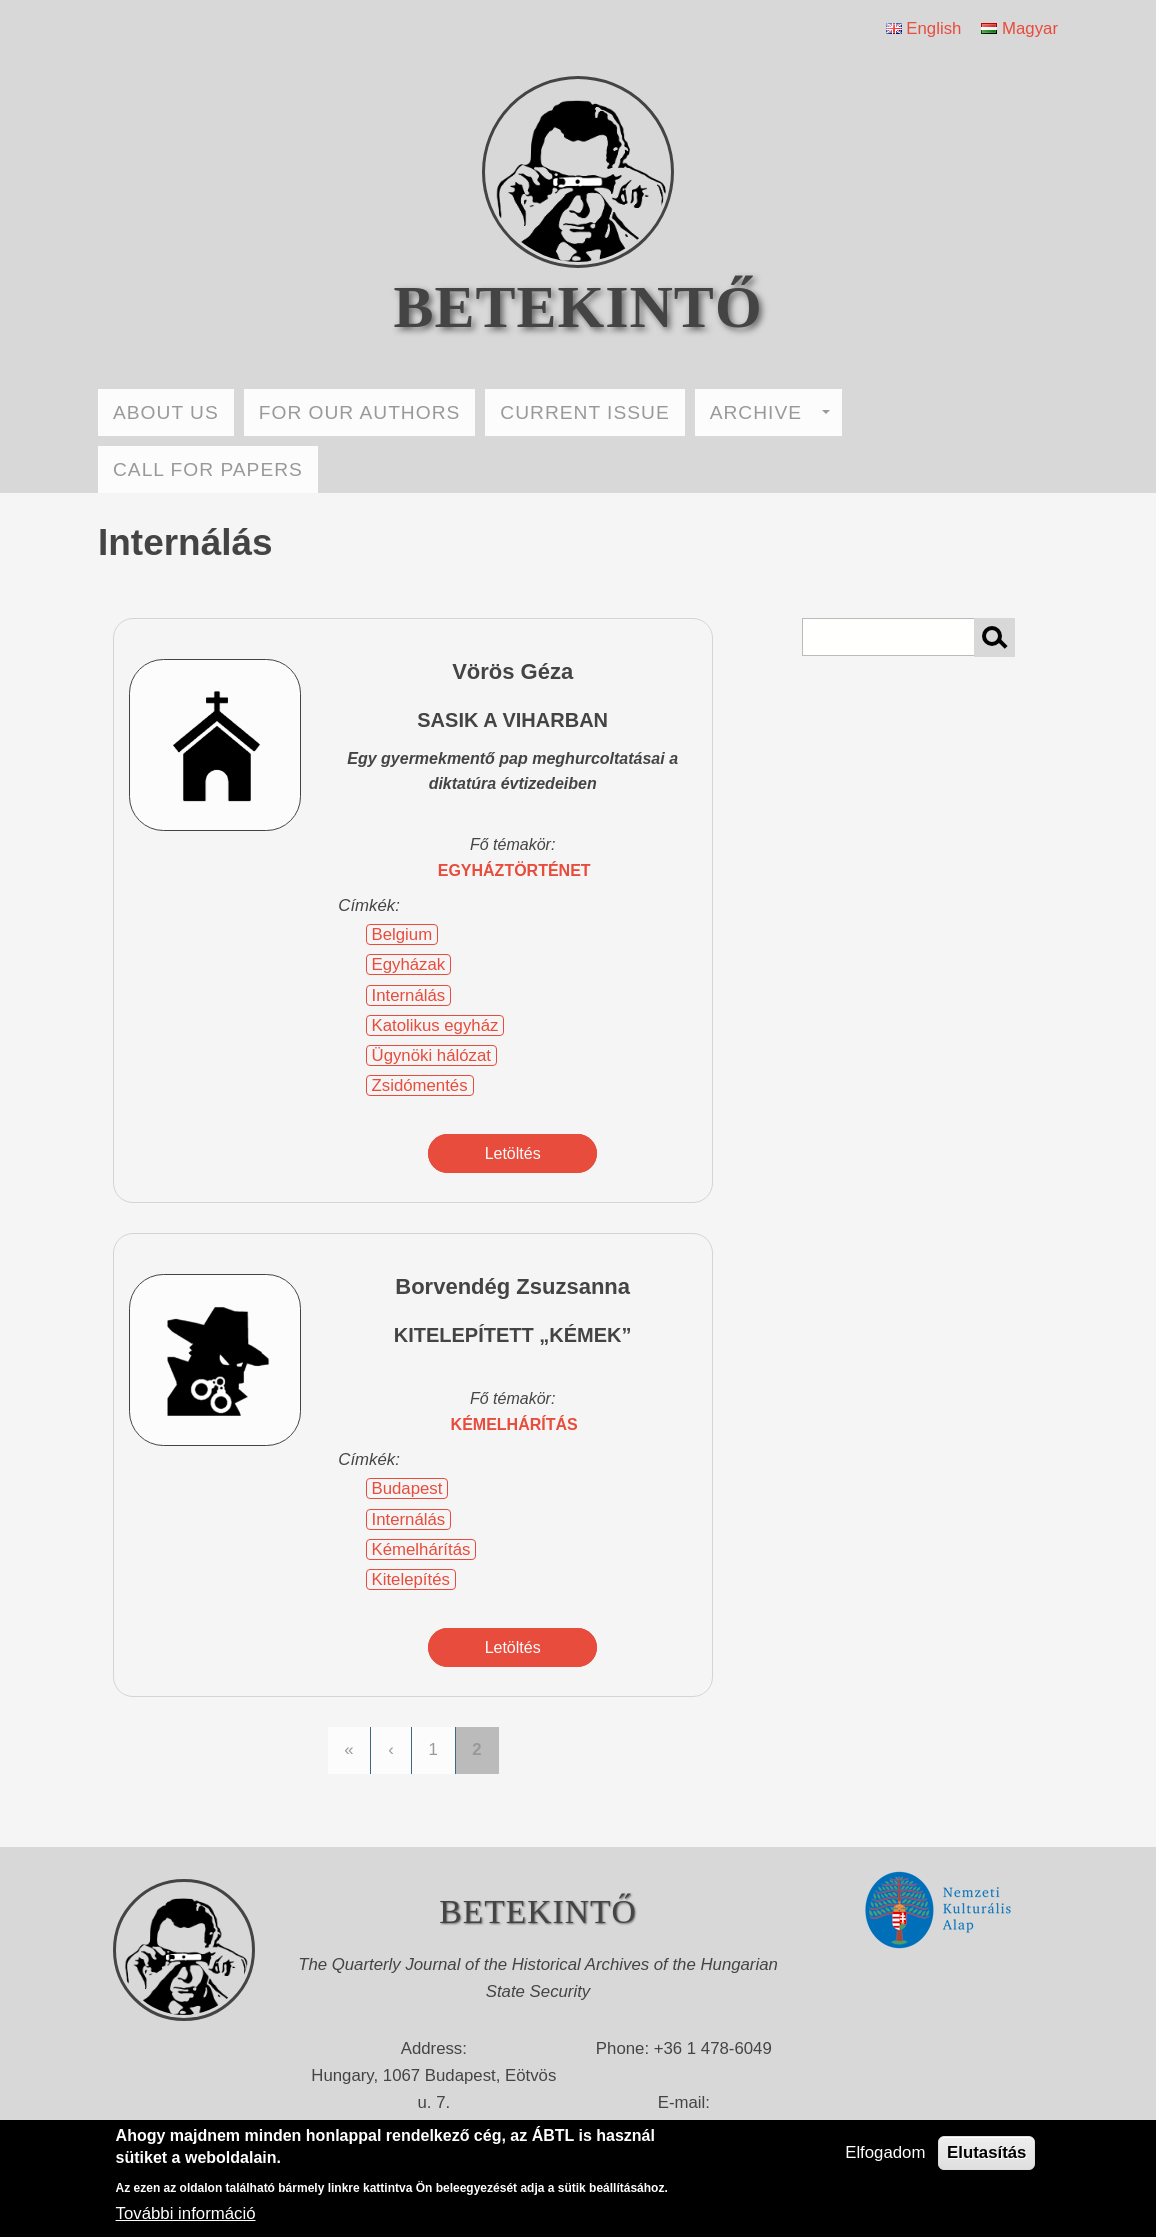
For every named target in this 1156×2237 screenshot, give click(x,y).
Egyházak (409, 964)
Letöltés (513, 1153)
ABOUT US (166, 412)
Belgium (402, 934)
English (924, 28)
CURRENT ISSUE (584, 412)
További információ (186, 2213)
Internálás (409, 995)
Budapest (407, 1488)
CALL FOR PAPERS (208, 469)
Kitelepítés (411, 1579)
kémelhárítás (514, 1424)
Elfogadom (885, 2152)
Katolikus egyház (435, 1025)
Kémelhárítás (421, 1549)
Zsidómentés (420, 1085)
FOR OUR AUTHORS (360, 412)
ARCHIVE (770, 412)
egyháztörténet (514, 870)
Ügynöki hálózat (431, 1055)
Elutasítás (986, 2152)
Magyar (1019, 28)
